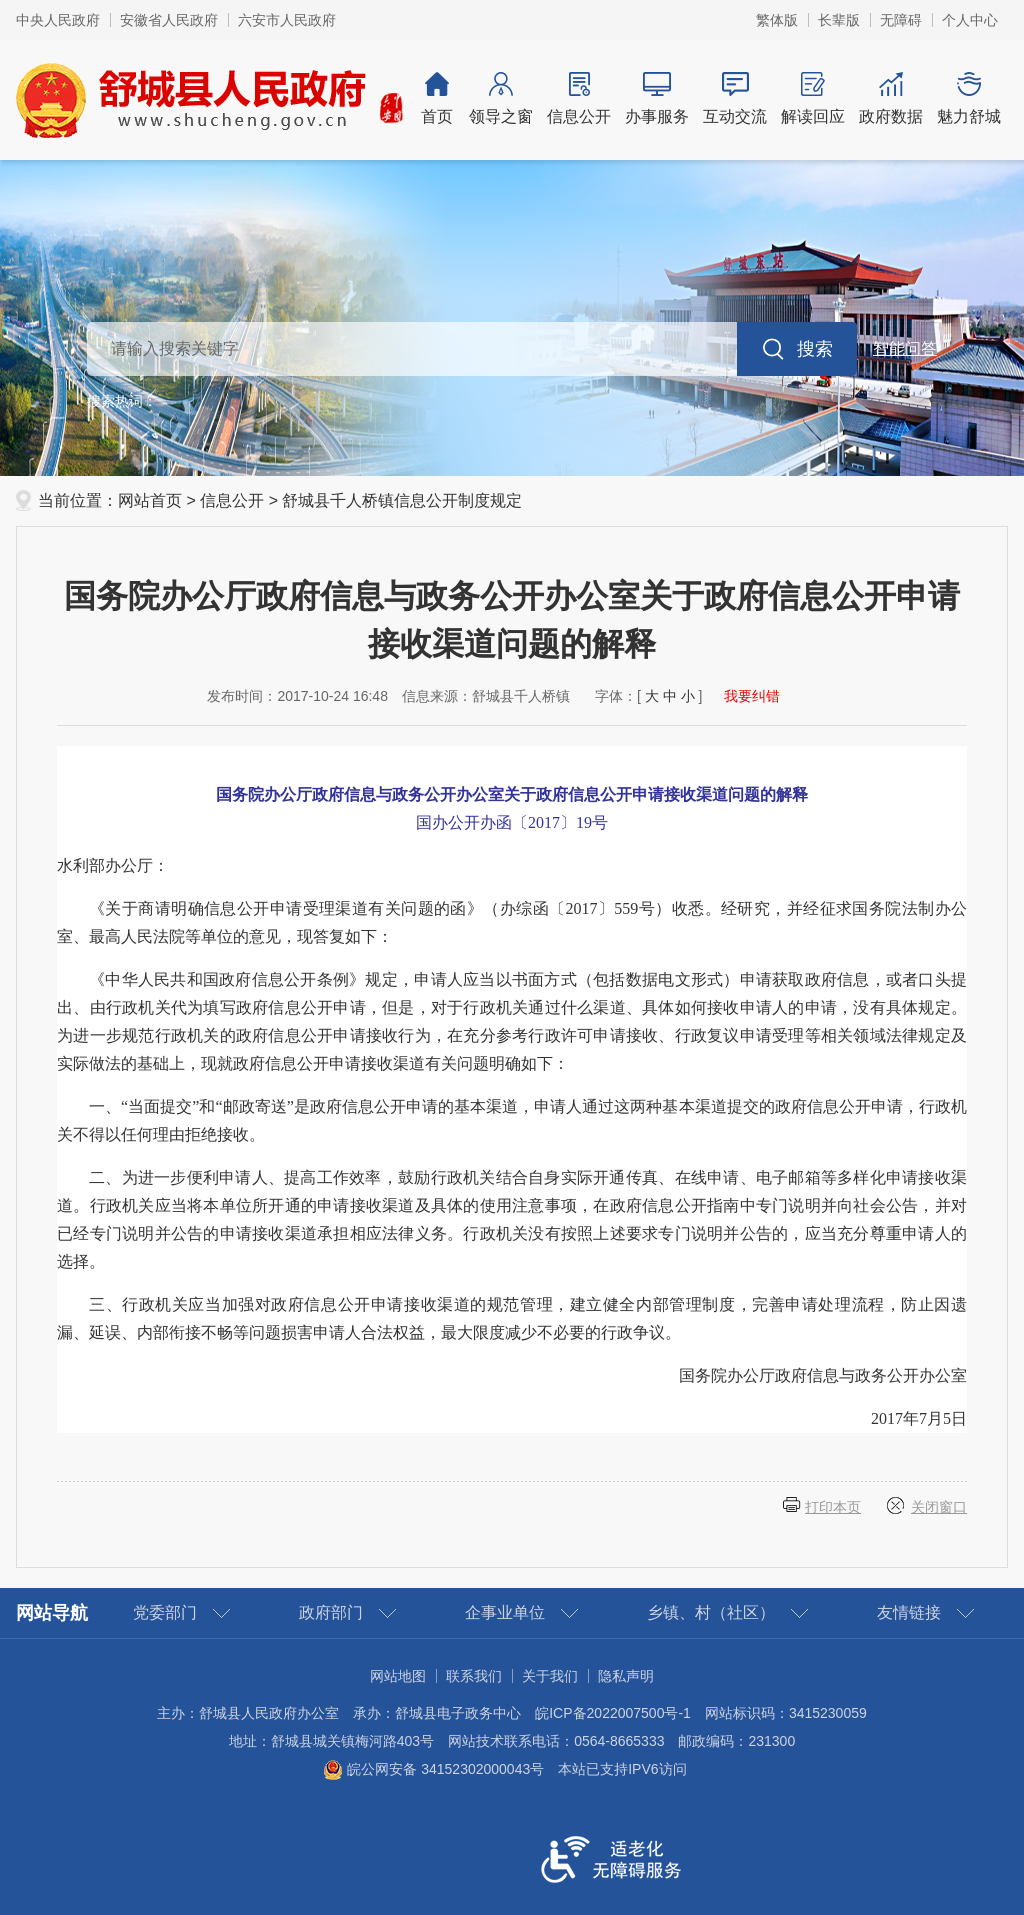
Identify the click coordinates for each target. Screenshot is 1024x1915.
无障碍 (901, 20)
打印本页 (833, 1507)
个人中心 (970, 20)
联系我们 (474, 1676)
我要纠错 (752, 696)
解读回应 (813, 98)
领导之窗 (501, 98)
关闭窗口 (939, 1507)
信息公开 (579, 98)
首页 (437, 98)
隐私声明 (626, 1676)
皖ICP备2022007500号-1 (613, 1713)
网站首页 (150, 500)
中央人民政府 (58, 20)
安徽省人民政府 (169, 20)
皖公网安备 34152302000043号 (433, 1769)
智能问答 (905, 348)
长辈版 (839, 20)
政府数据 (891, 98)
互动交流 (735, 98)
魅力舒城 (969, 98)
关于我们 (550, 1676)
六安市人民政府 (287, 20)
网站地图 (398, 1676)
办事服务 (657, 98)
